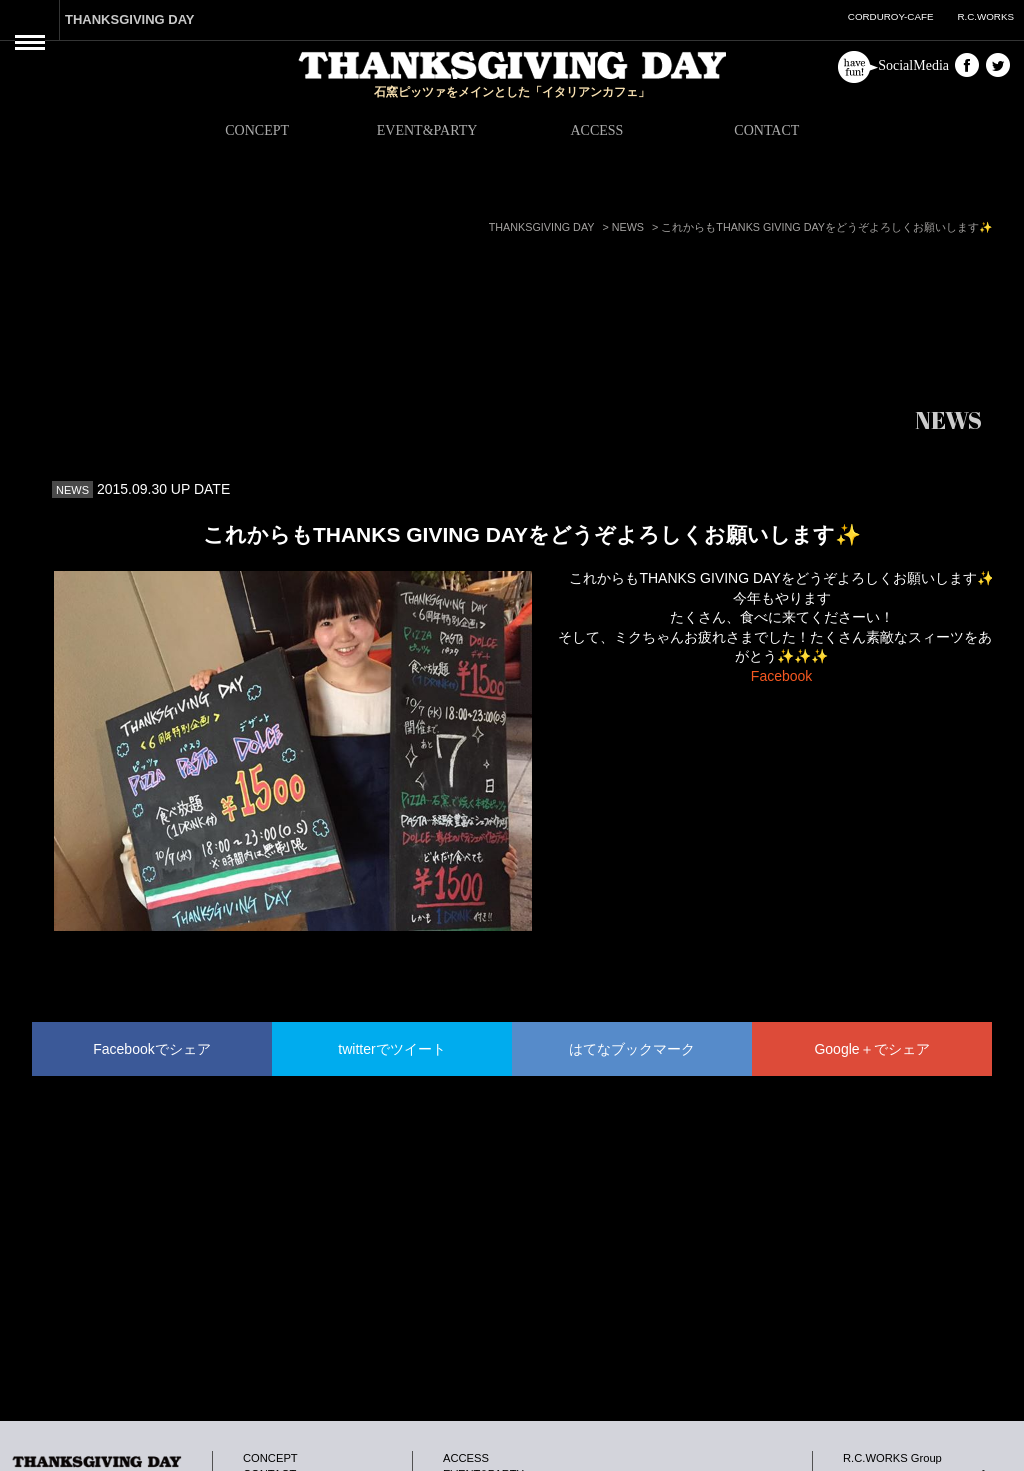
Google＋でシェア (871, 1049)
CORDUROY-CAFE (891, 16)
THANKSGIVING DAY (130, 19)
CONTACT (766, 130)
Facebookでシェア (151, 1049)
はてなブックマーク (632, 1049)
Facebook (781, 676)
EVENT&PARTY (427, 130)
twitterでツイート (391, 1049)
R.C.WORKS (985, 16)
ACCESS (596, 130)
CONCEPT (257, 130)
